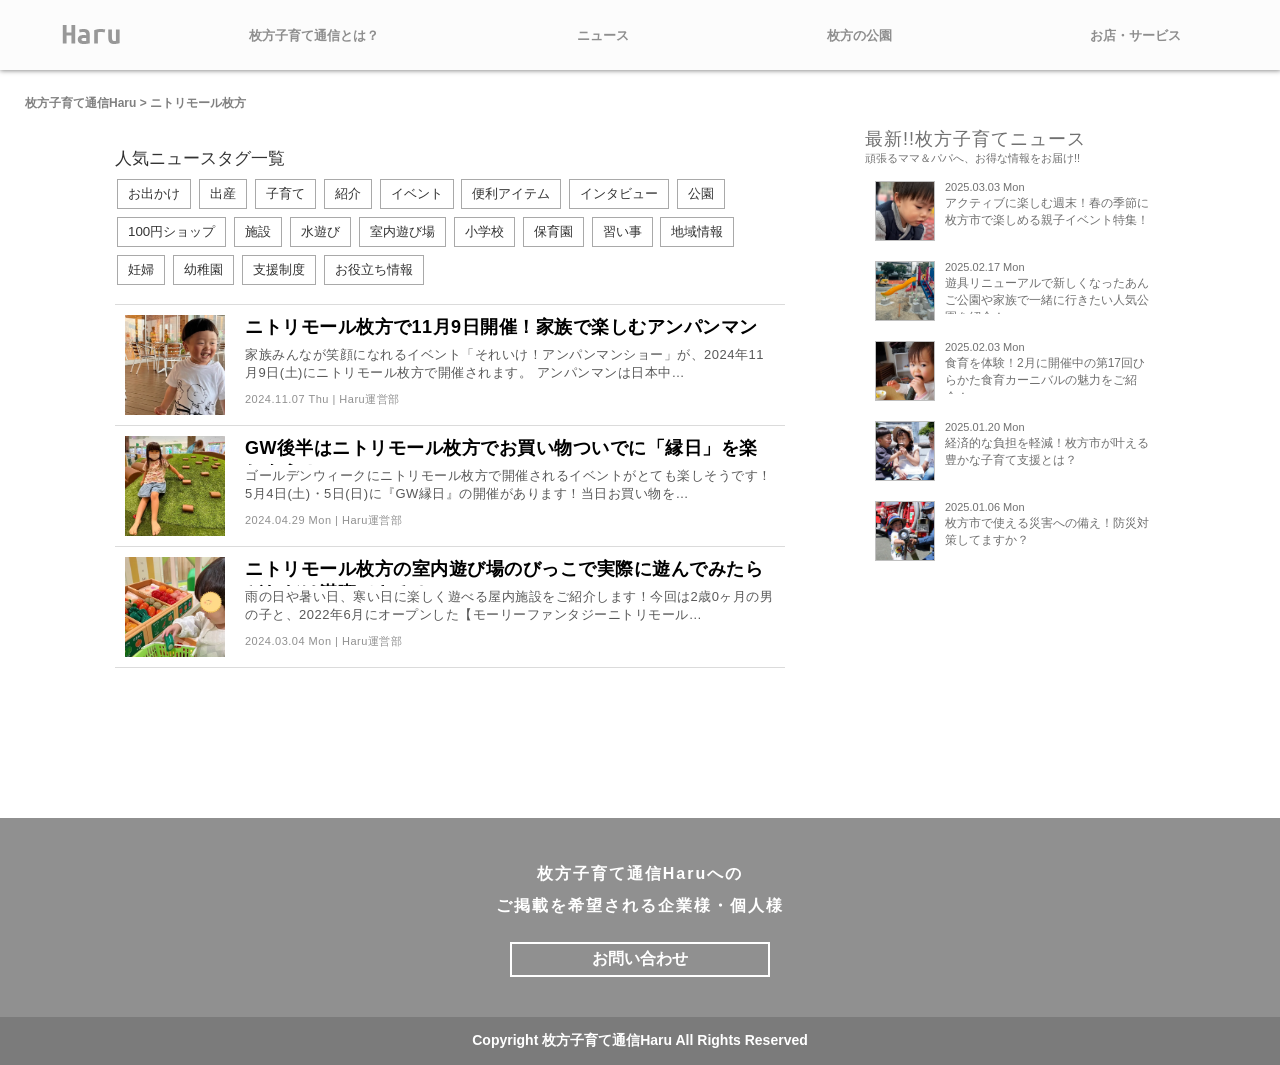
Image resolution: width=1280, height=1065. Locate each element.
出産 (223, 193)
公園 (701, 193)
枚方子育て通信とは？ (314, 35)
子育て (285, 193)
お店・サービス (1135, 35)
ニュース (603, 35)
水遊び (320, 231)
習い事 (622, 231)
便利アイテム (511, 193)
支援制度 (279, 269)
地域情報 (697, 231)
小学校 (484, 231)
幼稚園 (203, 269)
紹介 (348, 193)
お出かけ (154, 193)
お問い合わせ (640, 958)
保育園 (553, 231)
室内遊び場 (402, 231)
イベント (417, 193)
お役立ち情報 (374, 269)
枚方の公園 (859, 35)
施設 (258, 231)
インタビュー (619, 193)
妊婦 (141, 269)
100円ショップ (171, 231)
